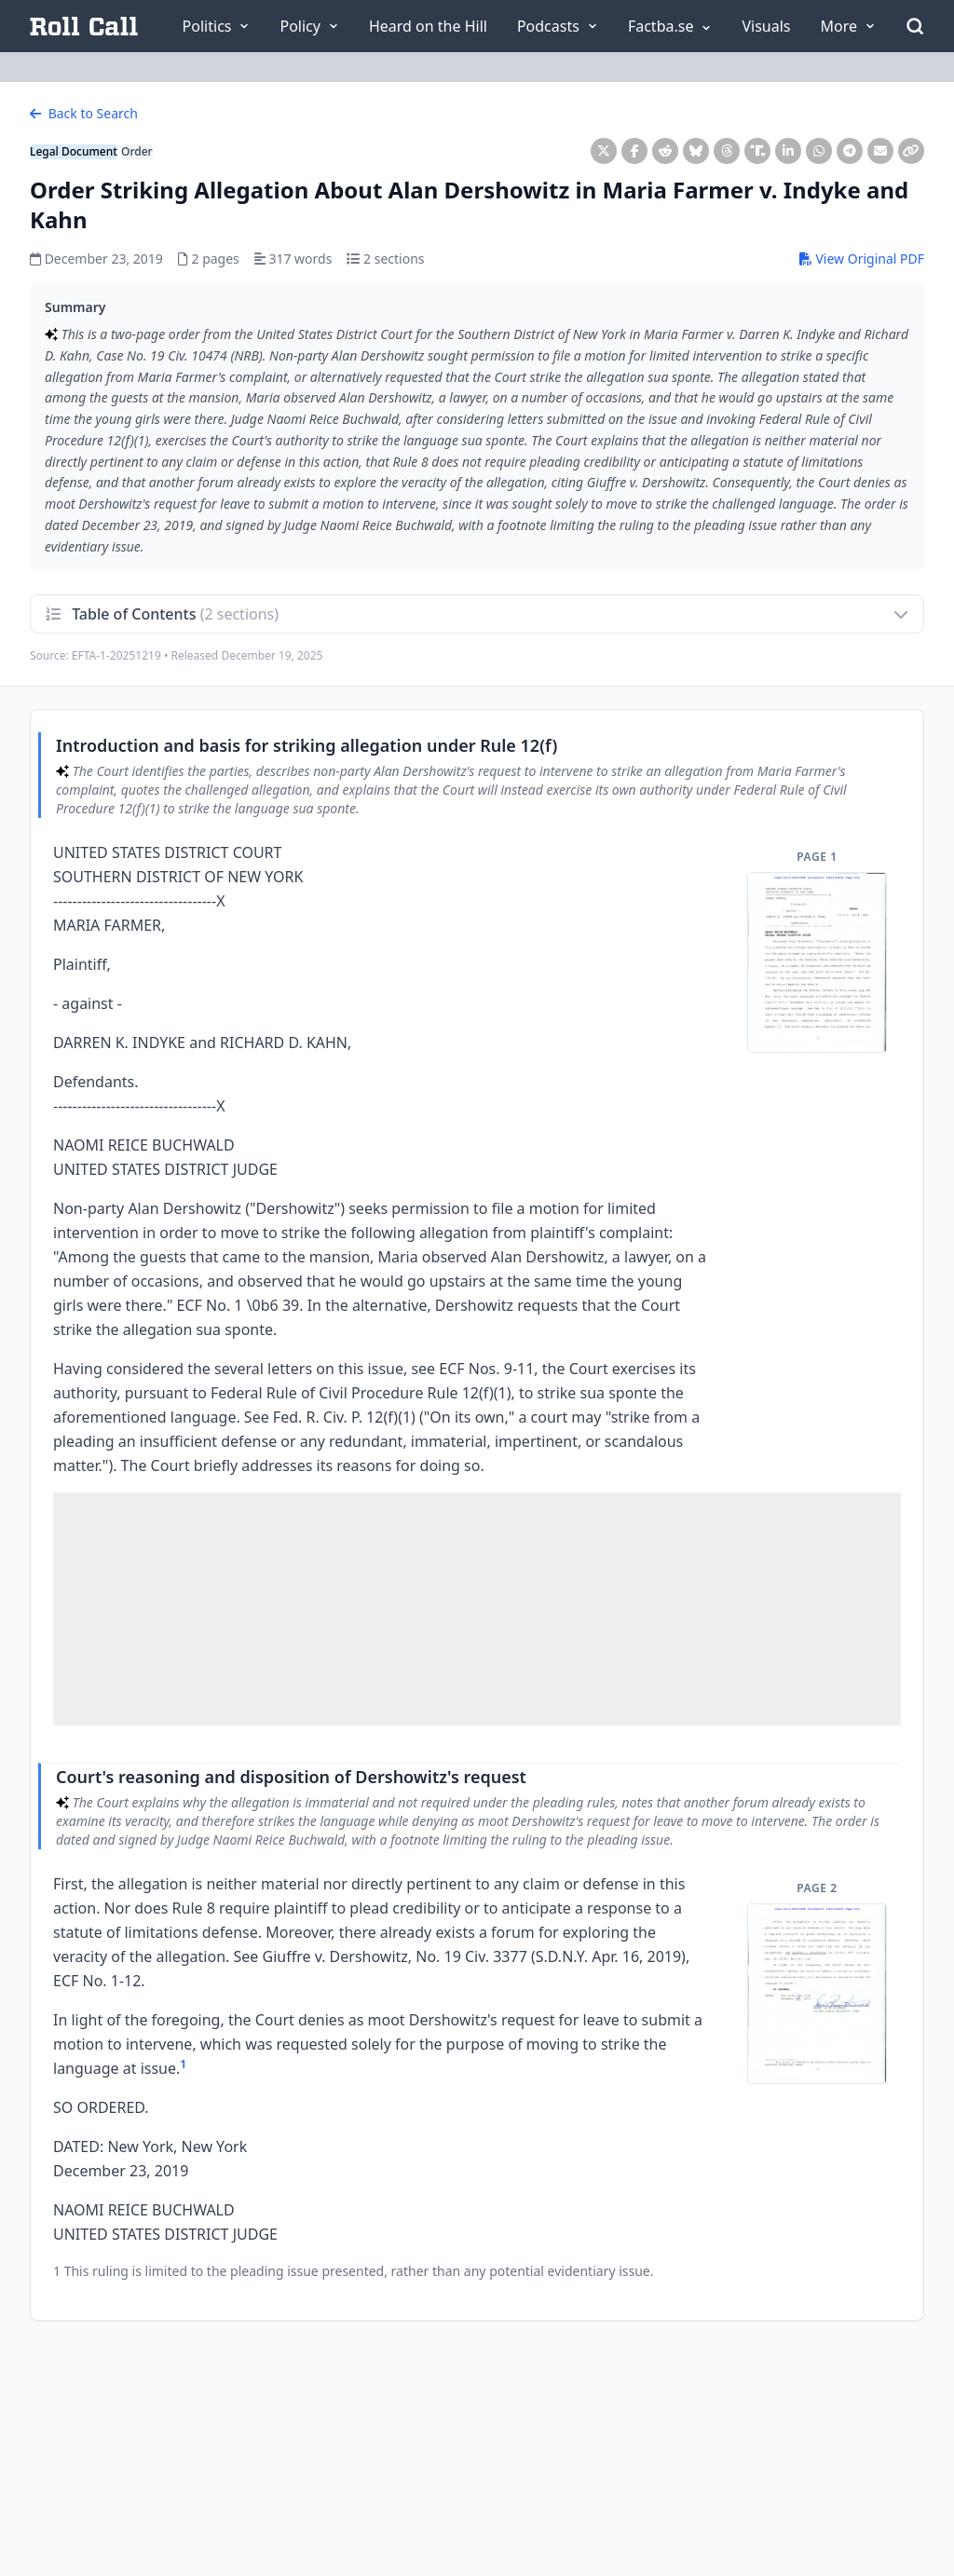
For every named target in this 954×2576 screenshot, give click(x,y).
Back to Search (84, 113)
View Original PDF (861, 258)
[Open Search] (915, 26)
